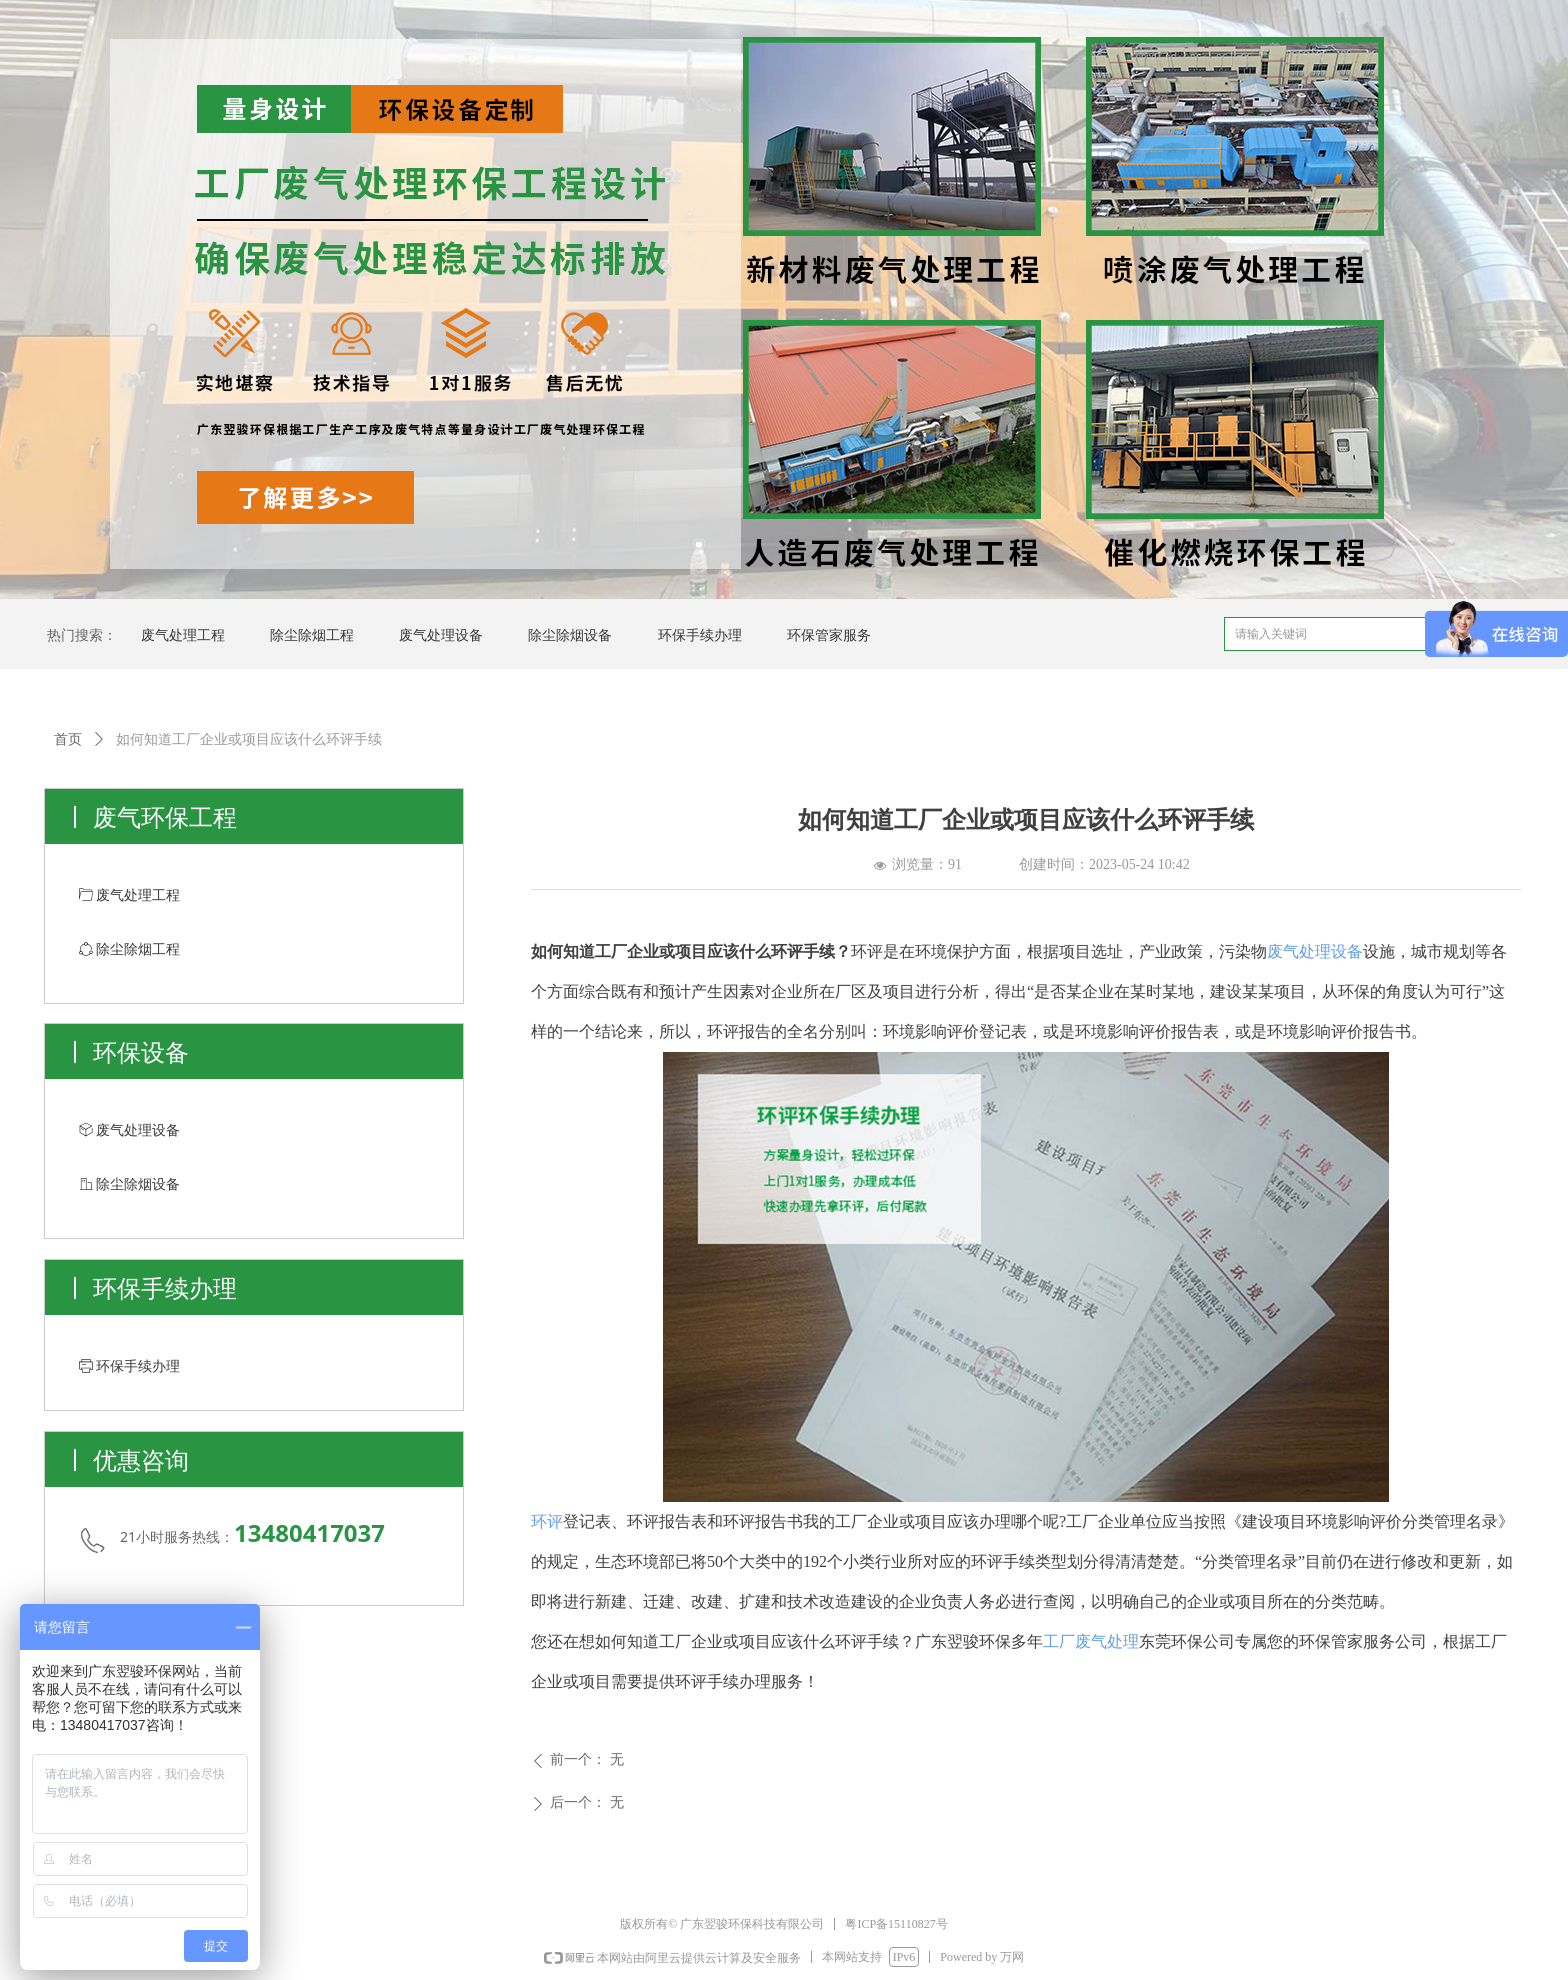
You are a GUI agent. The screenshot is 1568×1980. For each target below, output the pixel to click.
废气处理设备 (1315, 951)
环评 (547, 1521)
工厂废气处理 (1091, 1641)
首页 (68, 739)
